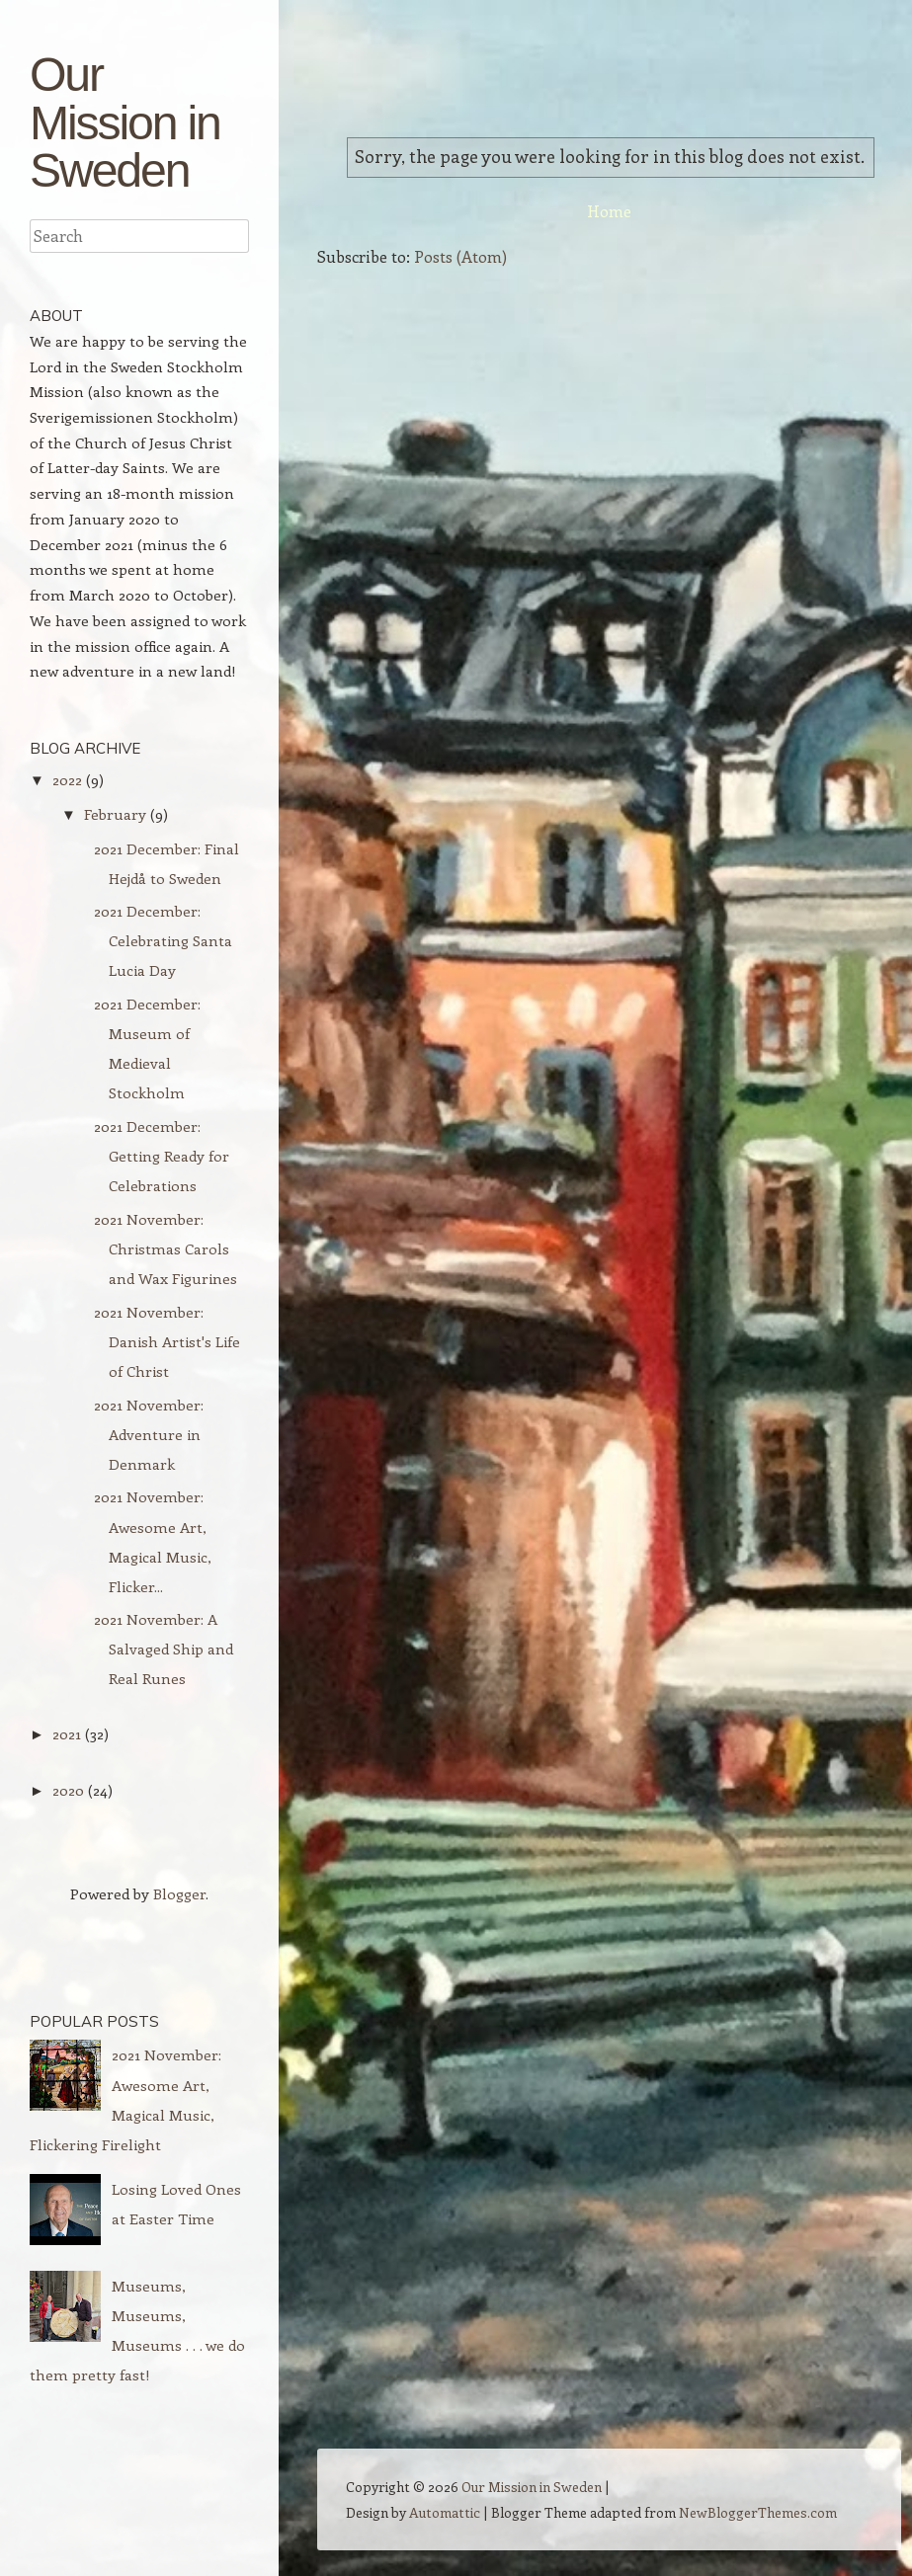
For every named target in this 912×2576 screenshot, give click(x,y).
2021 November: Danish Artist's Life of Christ (167, 1341)
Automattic (444, 2512)
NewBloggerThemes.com (758, 2512)
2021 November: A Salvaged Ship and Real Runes (163, 1648)
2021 (66, 1733)
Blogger (179, 1893)
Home (609, 211)
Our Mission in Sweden (125, 121)
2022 (67, 779)
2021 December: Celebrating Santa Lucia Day (163, 940)
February (115, 814)
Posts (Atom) (460, 256)
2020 (68, 1790)
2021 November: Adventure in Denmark (149, 1434)
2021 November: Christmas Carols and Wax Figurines (165, 1248)
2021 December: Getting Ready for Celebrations (161, 1155)
